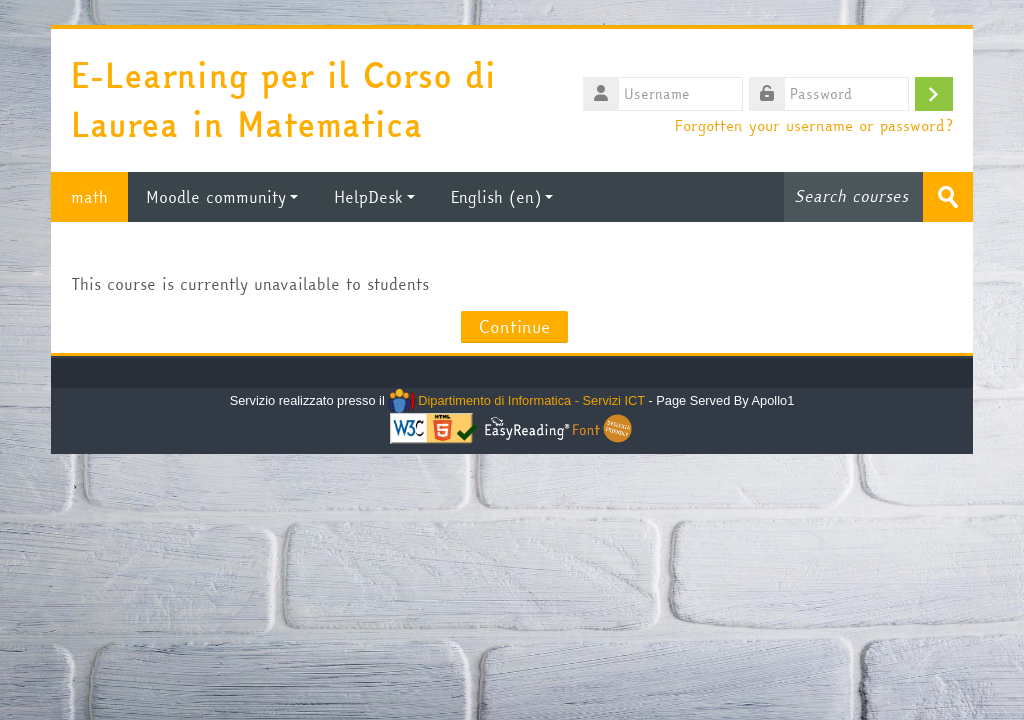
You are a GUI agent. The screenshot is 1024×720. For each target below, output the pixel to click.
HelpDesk (374, 197)
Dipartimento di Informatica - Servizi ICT (516, 400)
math (89, 197)
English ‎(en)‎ (502, 197)
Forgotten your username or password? (814, 125)
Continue (514, 326)
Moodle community (222, 197)
